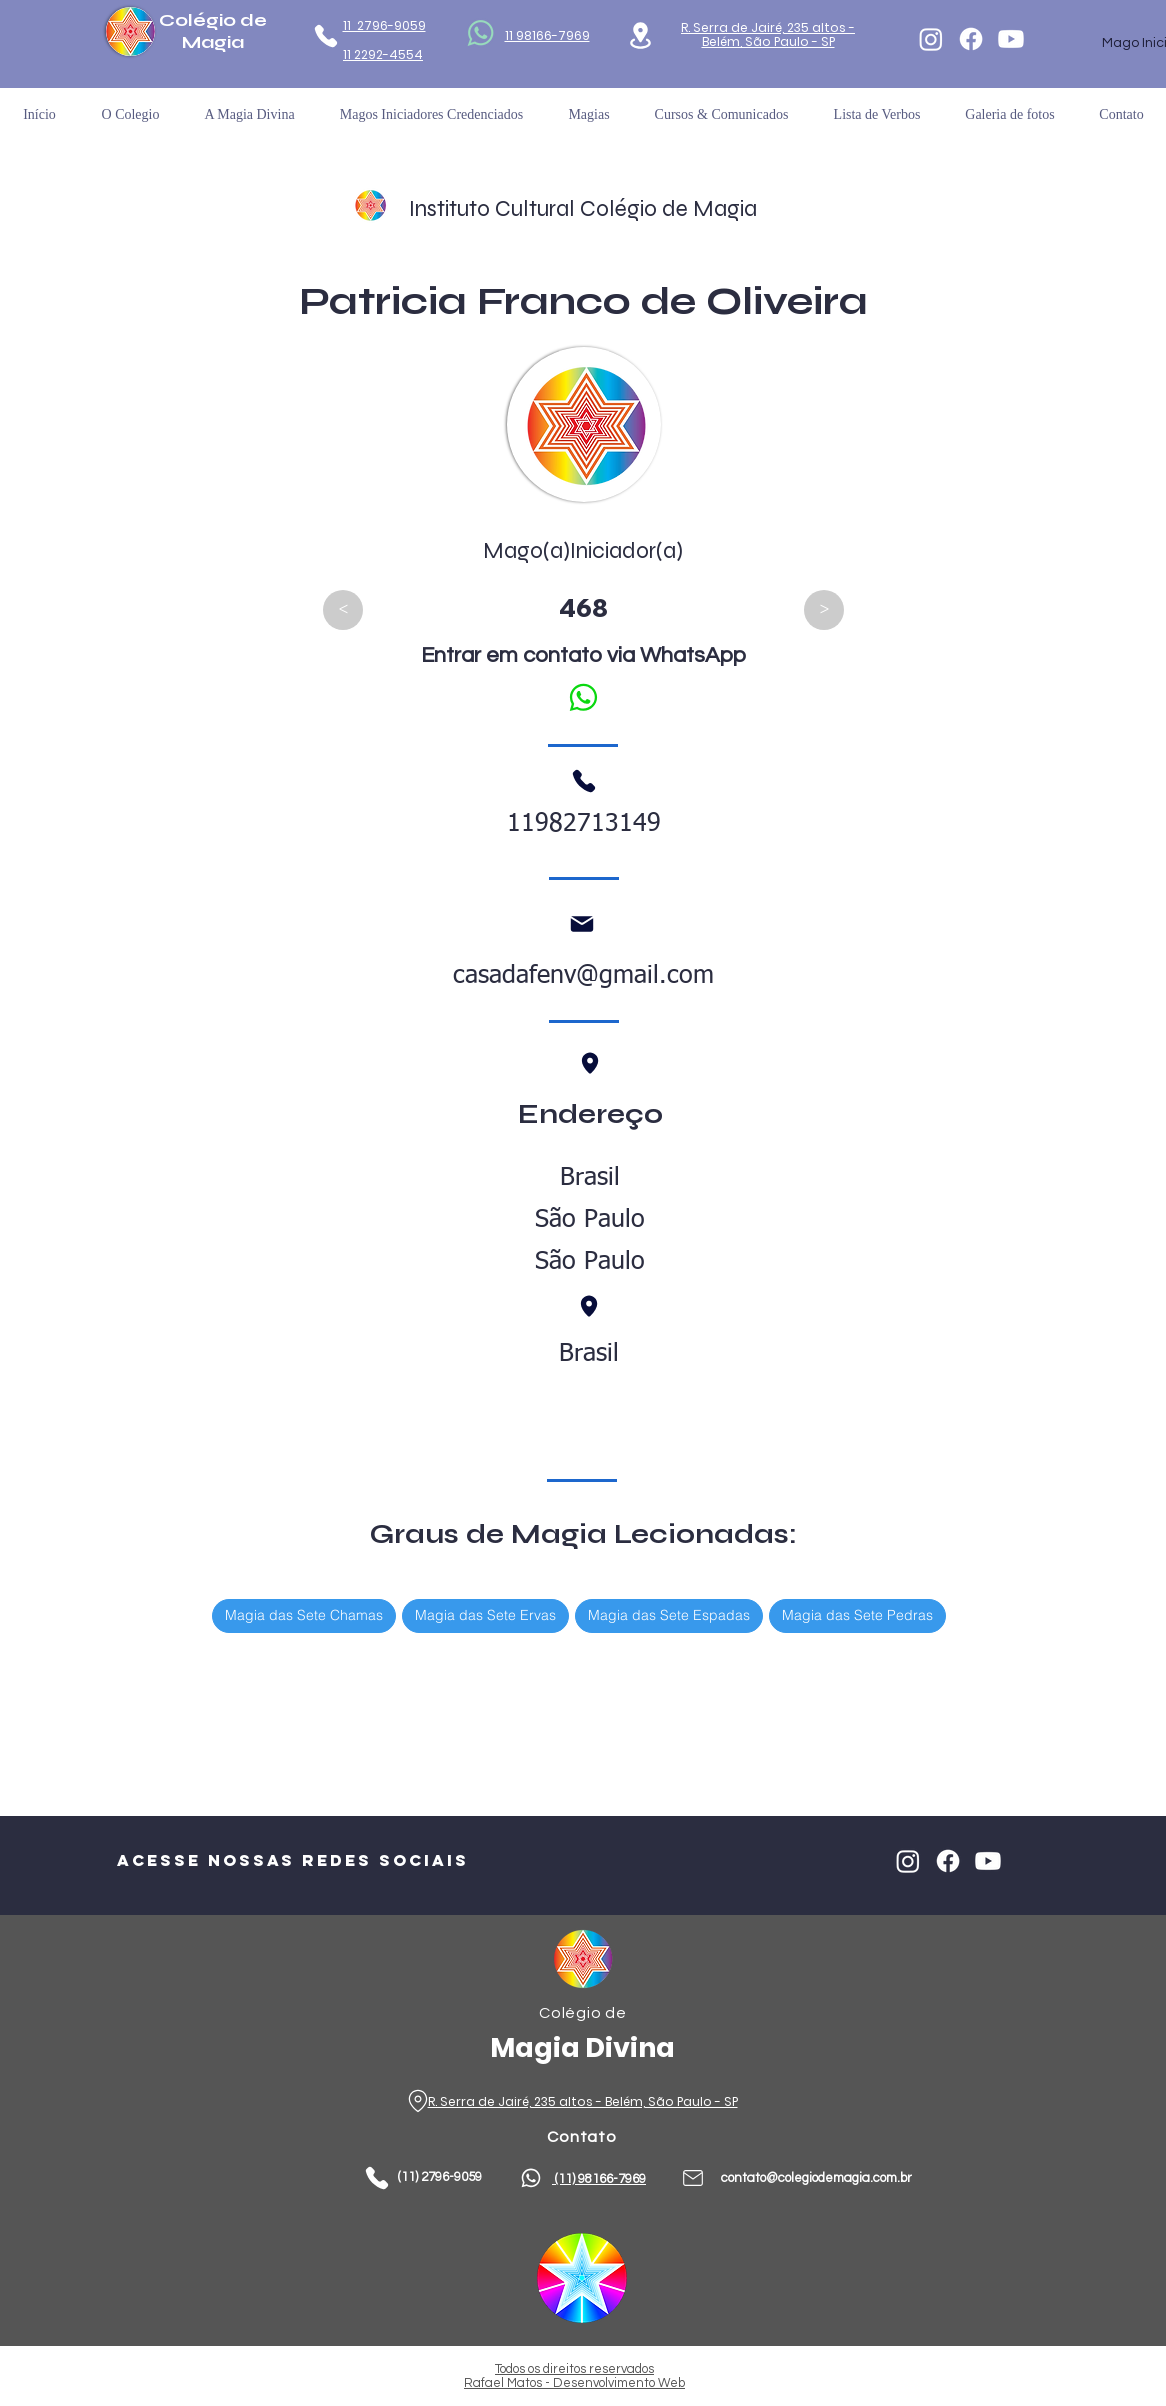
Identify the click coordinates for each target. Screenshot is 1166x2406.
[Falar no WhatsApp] (582, 697)
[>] (824, 610)
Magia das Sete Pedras (857, 1614)
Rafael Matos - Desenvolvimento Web (574, 2383)
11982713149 (584, 824)
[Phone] (325, 36)
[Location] (640, 35)
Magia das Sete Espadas (668, 1614)
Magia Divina (582, 2047)
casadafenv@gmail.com (583, 976)
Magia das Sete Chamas (303, 1614)
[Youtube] (1011, 39)
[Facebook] (971, 39)
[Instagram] (931, 39)
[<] (343, 610)
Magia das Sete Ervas (485, 1614)
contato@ (749, 2178)
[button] (877, 114)
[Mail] (582, 924)
